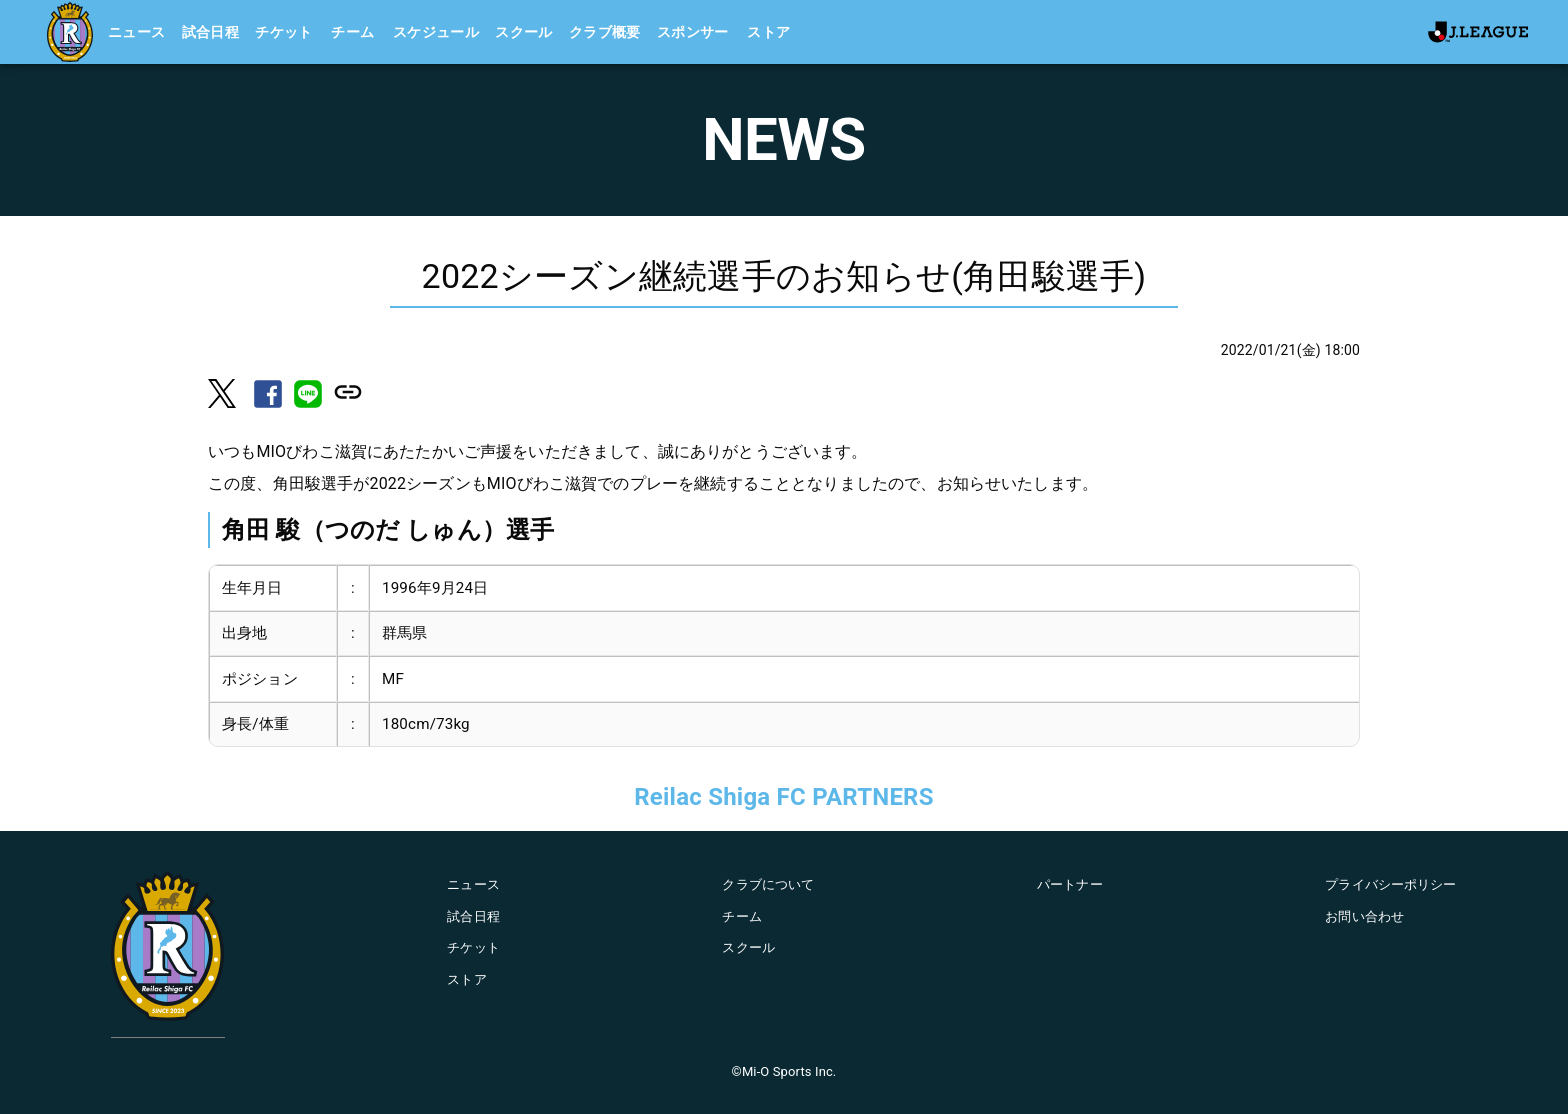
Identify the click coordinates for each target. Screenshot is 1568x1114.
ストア (768, 32)
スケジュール (436, 32)
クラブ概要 (605, 32)
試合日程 (211, 32)
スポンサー (693, 32)
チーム (352, 32)
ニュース (137, 32)
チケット (284, 32)
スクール (524, 32)
